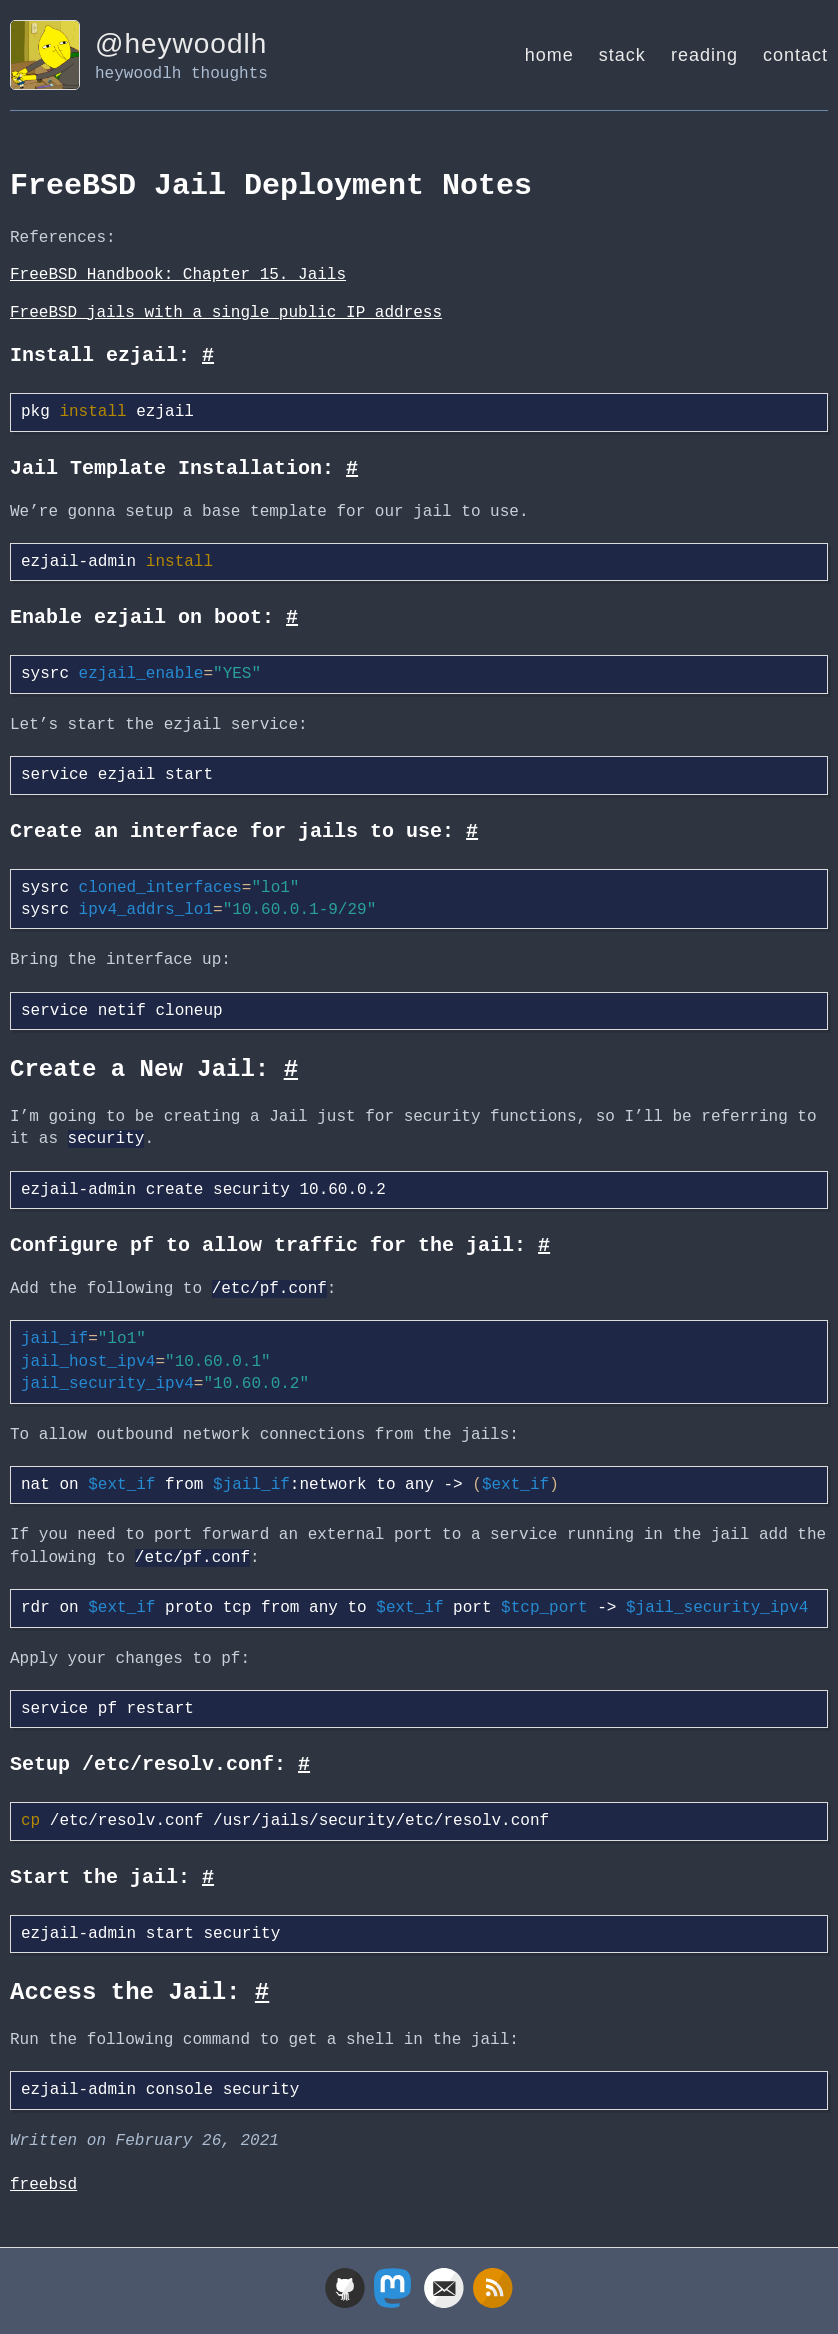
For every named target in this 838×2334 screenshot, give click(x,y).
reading (704, 55)
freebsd (43, 2185)
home (549, 55)
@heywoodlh (181, 43)
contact (795, 55)
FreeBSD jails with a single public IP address (226, 313)
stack (622, 55)
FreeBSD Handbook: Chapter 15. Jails (178, 275)
